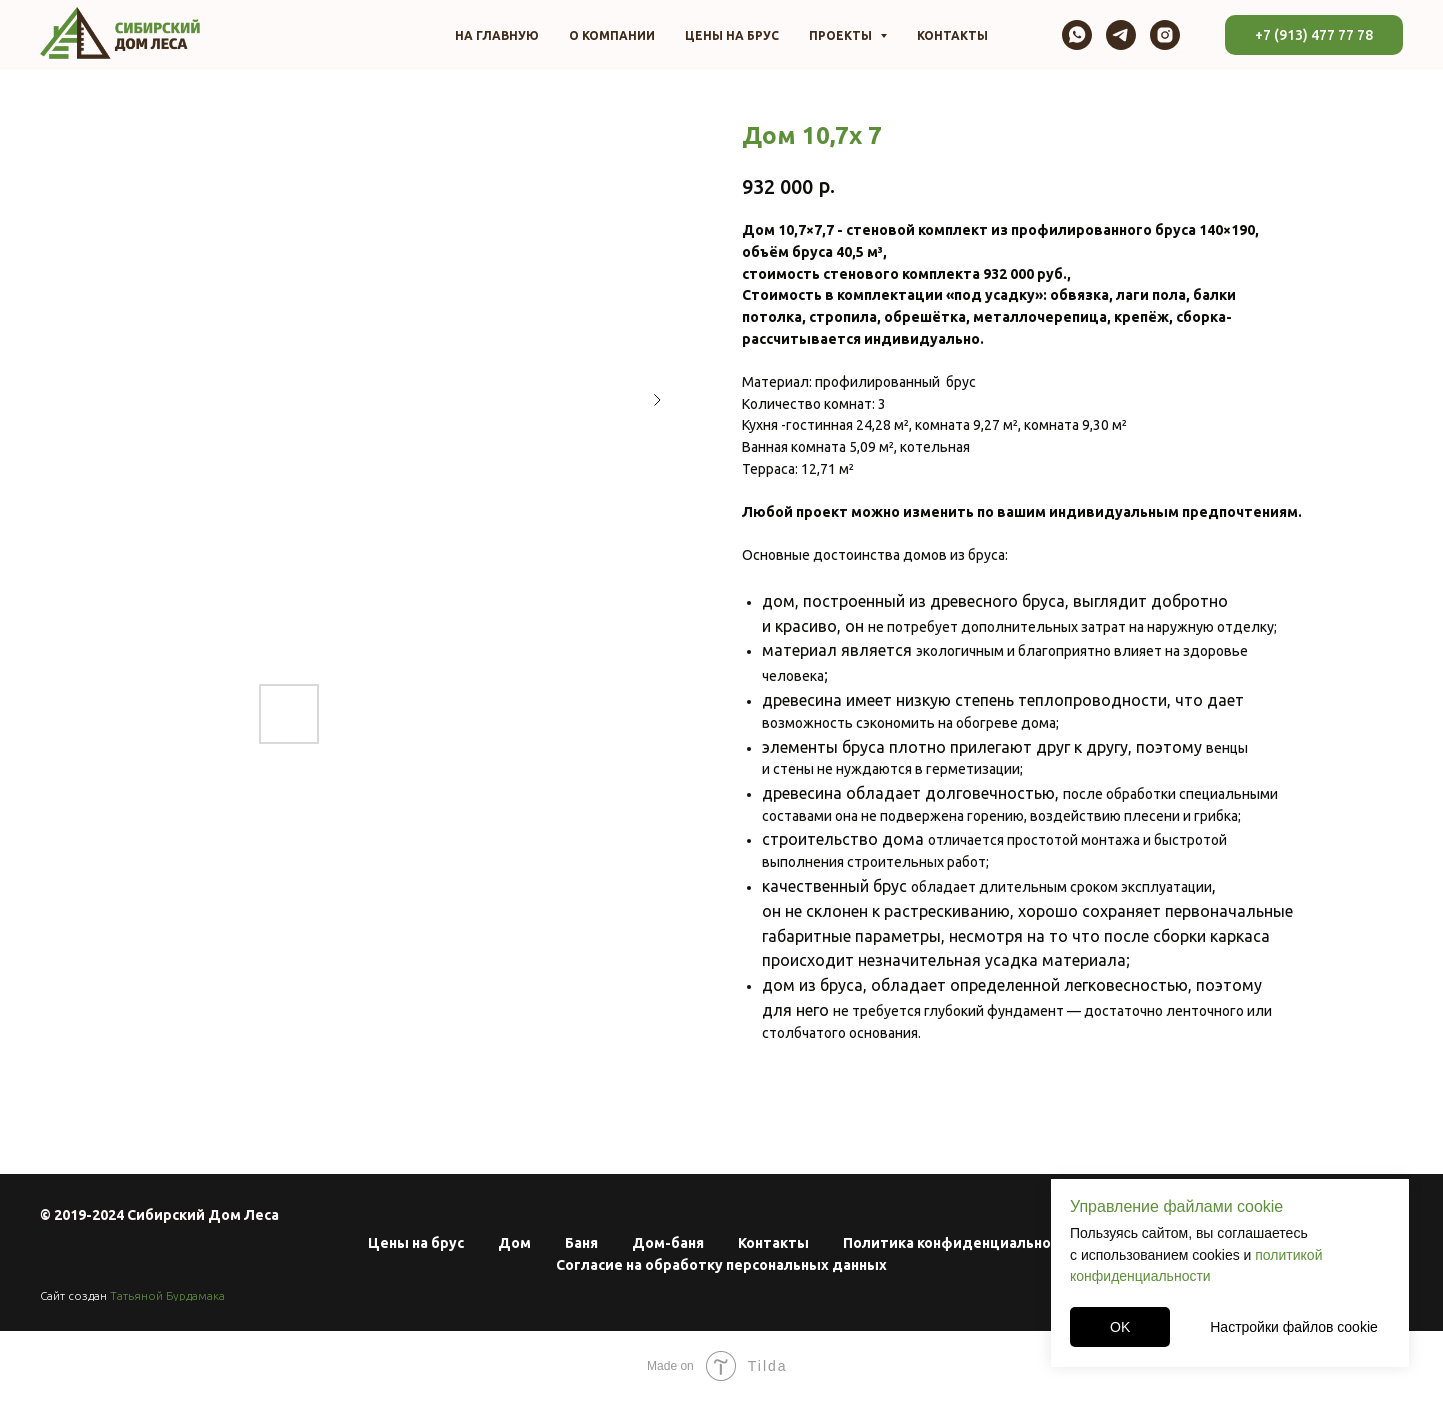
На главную (497, 35)
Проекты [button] (842, 35)
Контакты (952, 35)
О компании (612, 35)
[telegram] (1121, 35)
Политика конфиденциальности (959, 1243)
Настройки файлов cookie (1294, 1327)
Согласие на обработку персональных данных (721, 1265)
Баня (581, 1243)
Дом (514, 1243)
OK (1120, 1327)
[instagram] (1165, 35)
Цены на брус (732, 35)
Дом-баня (668, 1243)
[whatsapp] (1077, 35)
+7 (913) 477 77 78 (1314, 35)
